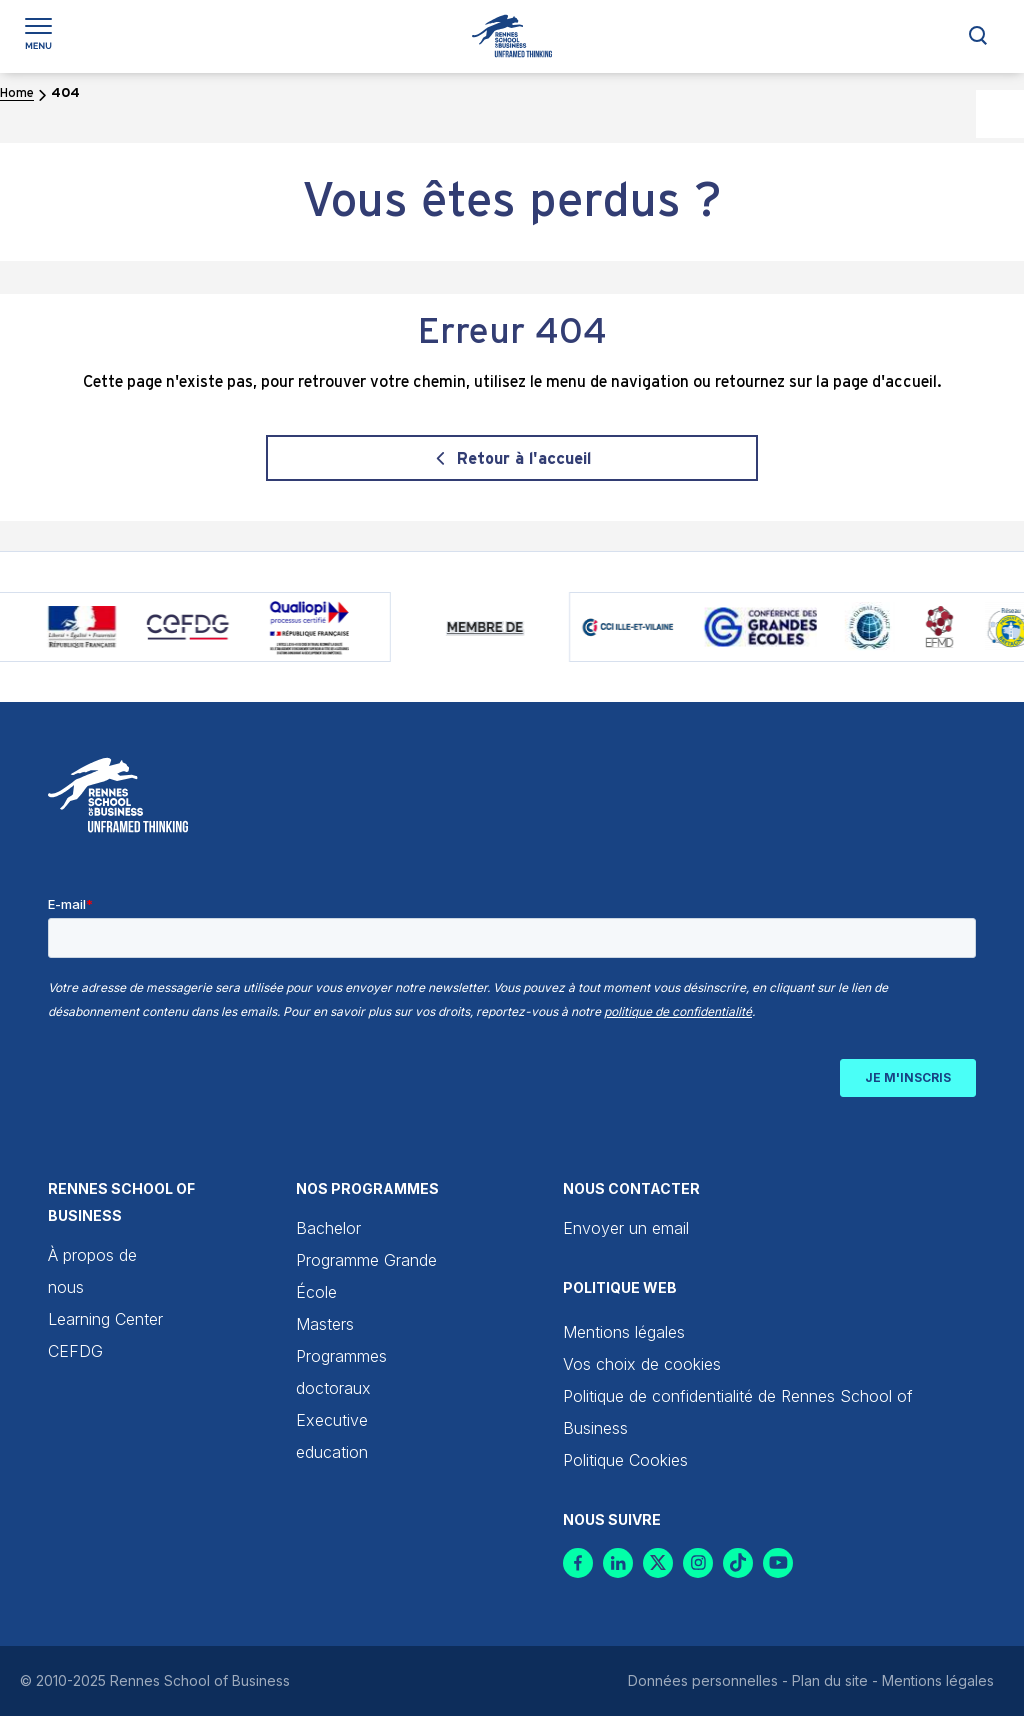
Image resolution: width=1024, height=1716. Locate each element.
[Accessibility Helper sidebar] (1000, 114)
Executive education (332, 1436)
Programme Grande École (366, 1276)
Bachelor (328, 1228)
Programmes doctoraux (341, 1372)
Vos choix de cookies (642, 1364)
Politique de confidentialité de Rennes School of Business (738, 1412)
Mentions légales (624, 1332)
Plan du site (830, 1680)
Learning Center (105, 1319)
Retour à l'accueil (524, 459)
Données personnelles (703, 1680)
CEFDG (75, 1351)
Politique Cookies (625, 1460)
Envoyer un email (626, 1228)
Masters (325, 1324)
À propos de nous (92, 1271)
